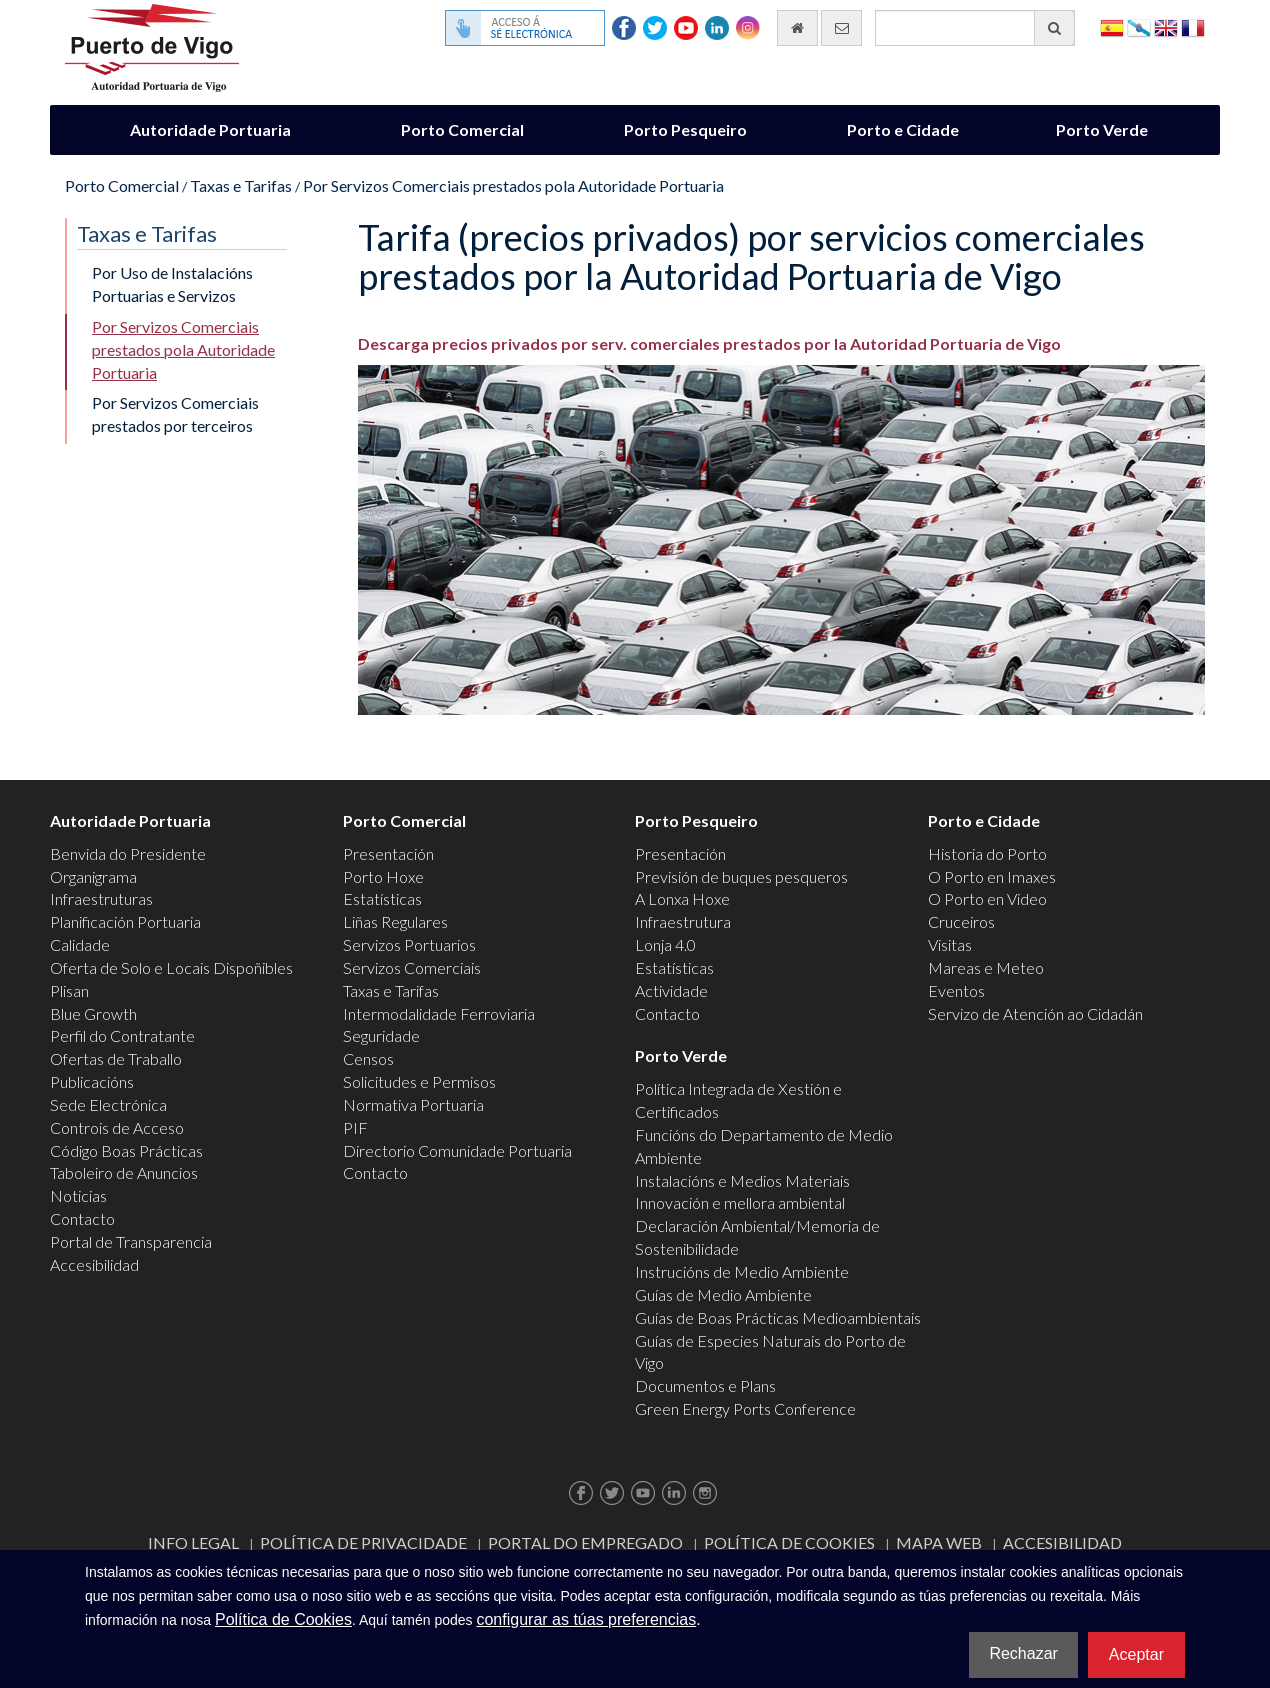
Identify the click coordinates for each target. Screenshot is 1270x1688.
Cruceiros (961, 921)
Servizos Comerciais (412, 967)
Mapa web (939, 1542)
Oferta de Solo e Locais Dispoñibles (171, 967)
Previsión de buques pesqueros (741, 876)
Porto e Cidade (903, 129)
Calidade (80, 944)
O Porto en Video (987, 898)
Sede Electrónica (108, 1104)
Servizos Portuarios (409, 944)
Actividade (671, 990)
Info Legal (193, 1542)
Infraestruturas (101, 898)
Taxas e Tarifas (241, 185)
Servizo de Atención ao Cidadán (1035, 1013)
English (1166, 26)
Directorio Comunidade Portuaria (457, 1150)
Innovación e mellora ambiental (740, 1202)
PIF (355, 1127)
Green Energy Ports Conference (745, 1408)
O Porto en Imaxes (992, 876)
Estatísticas (382, 898)
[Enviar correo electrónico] (841, 28)
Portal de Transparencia (131, 1241)
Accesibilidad (94, 1264)
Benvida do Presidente (128, 853)
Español (1112, 26)
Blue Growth (93, 1013)
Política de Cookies (789, 1542)
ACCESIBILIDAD (1062, 1542)
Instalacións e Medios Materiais (742, 1180)
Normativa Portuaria (413, 1104)
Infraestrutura (683, 921)
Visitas (950, 944)
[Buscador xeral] (975, 28)
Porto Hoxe (383, 876)
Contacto (82, 1218)
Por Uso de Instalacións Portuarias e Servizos (172, 284)
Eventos (956, 990)
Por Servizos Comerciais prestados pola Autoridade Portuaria (513, 185)
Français (1193, 26)
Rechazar (1023, 1653)
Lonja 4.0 (665, 944)
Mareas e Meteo (986, 967)
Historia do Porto (987, 853)
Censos (368, 1058)
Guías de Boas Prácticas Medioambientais (778, 1317)
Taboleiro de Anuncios (124, 1172)
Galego (1139, 26)
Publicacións (92, 1081)
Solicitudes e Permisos (419, 1081)
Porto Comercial (462, 129)
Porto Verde (1102, 129)
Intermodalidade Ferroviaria (439, 1013)
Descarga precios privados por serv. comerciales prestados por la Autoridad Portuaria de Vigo (709, 343)
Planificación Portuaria (125, 921)
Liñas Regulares (395, 921)
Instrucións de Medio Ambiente (742, 1271)
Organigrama (93, 876)
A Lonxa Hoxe (682, 898)
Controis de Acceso (117, 1127)
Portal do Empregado (585, 1542)
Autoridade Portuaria (210, 129)
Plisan (69, 990)
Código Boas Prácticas (126, 1150)
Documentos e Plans (705, 1385)
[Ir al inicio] (797, 28)
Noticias (78, 1195)
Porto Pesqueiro (685, 129)
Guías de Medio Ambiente (723, 1294)
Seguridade (381, 1035)
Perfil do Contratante (122, 1035)
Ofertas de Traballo (116, 1058)
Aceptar (1136, 1654)
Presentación (388, 853)
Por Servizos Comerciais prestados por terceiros (175, 414)
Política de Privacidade (363, 1542)
